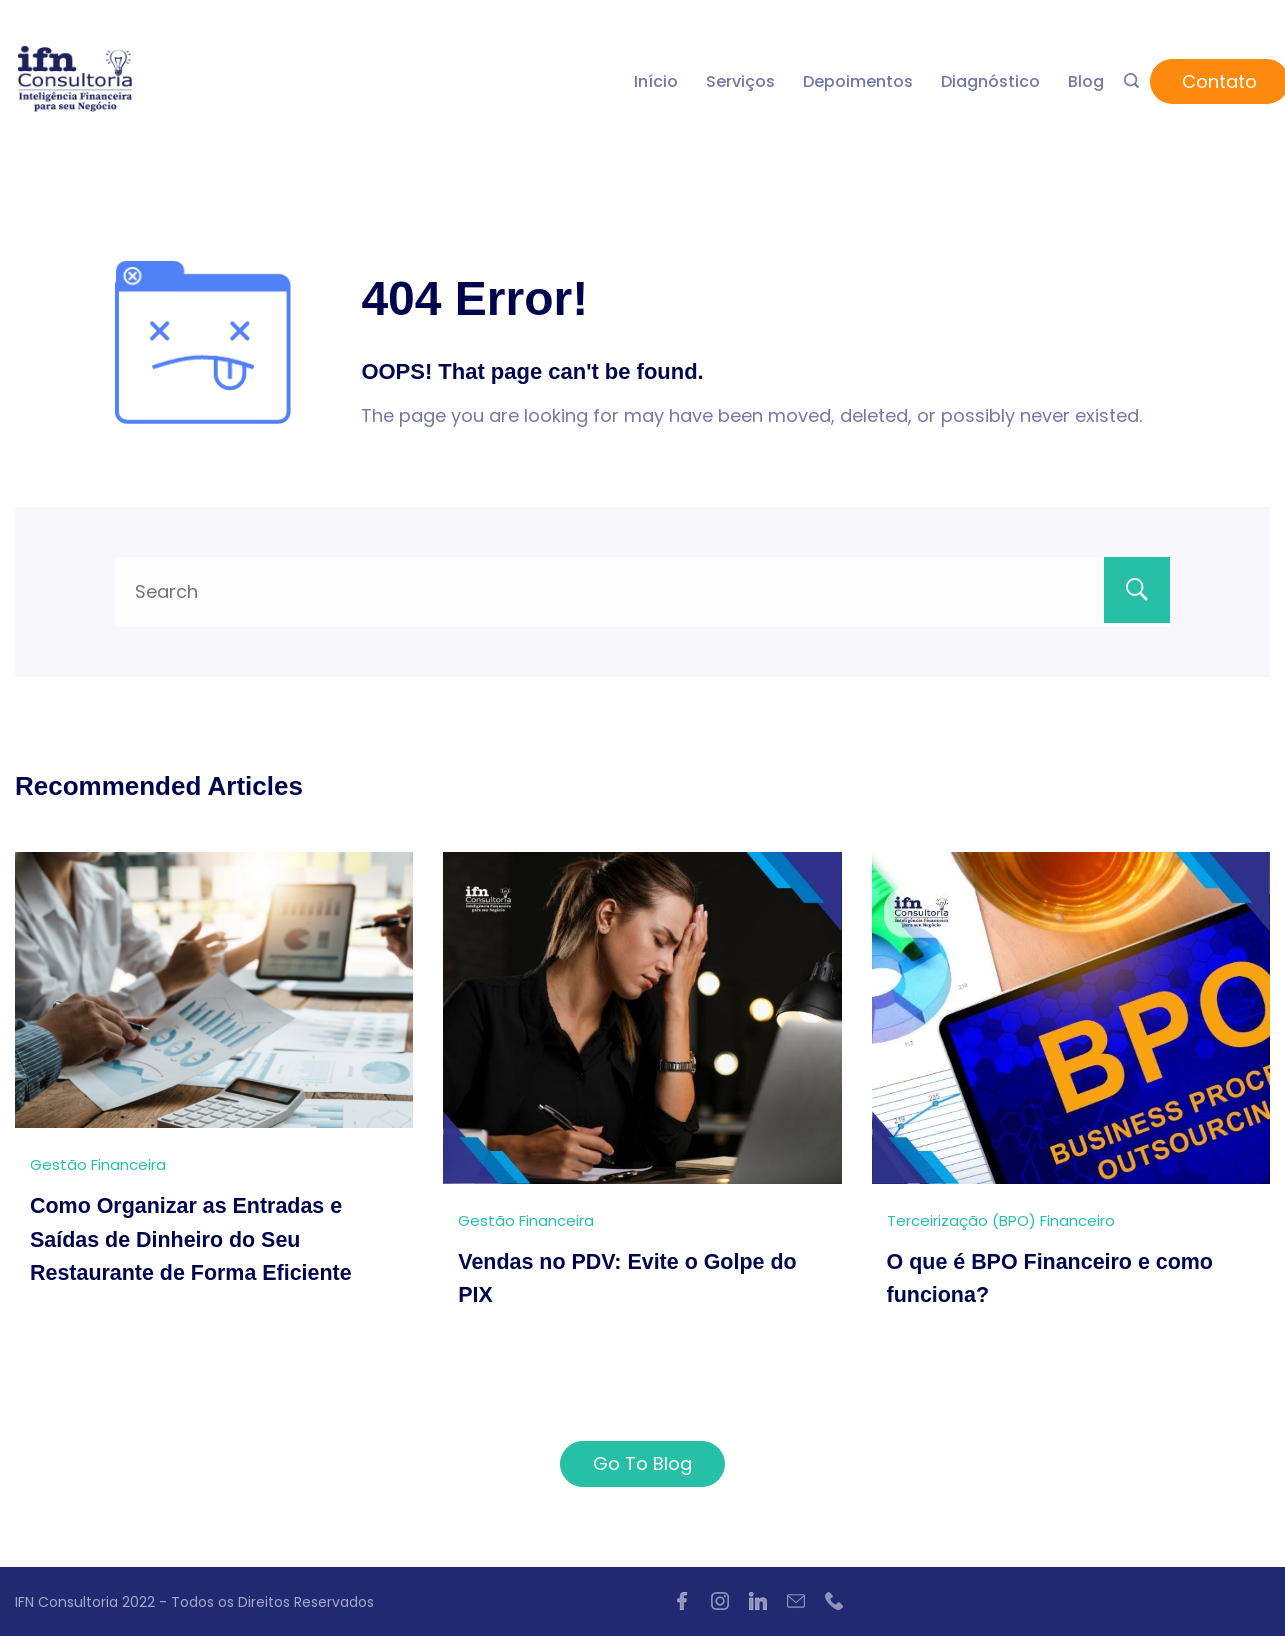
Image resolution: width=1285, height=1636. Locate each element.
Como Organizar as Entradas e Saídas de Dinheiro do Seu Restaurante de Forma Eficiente (195, 1238)
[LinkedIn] (758, 1601)
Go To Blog (642, 1463)
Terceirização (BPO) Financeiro (1001, 1220)
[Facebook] (682, 1601)
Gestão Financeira (98, 1164)
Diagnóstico (990, 81)
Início (656, 81)
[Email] (796, 1601)
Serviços (740, 81)
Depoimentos (858, 81)
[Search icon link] (1131, 82)
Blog (1086, 81)
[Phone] (834, 1601)
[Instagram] (720, 1601)
